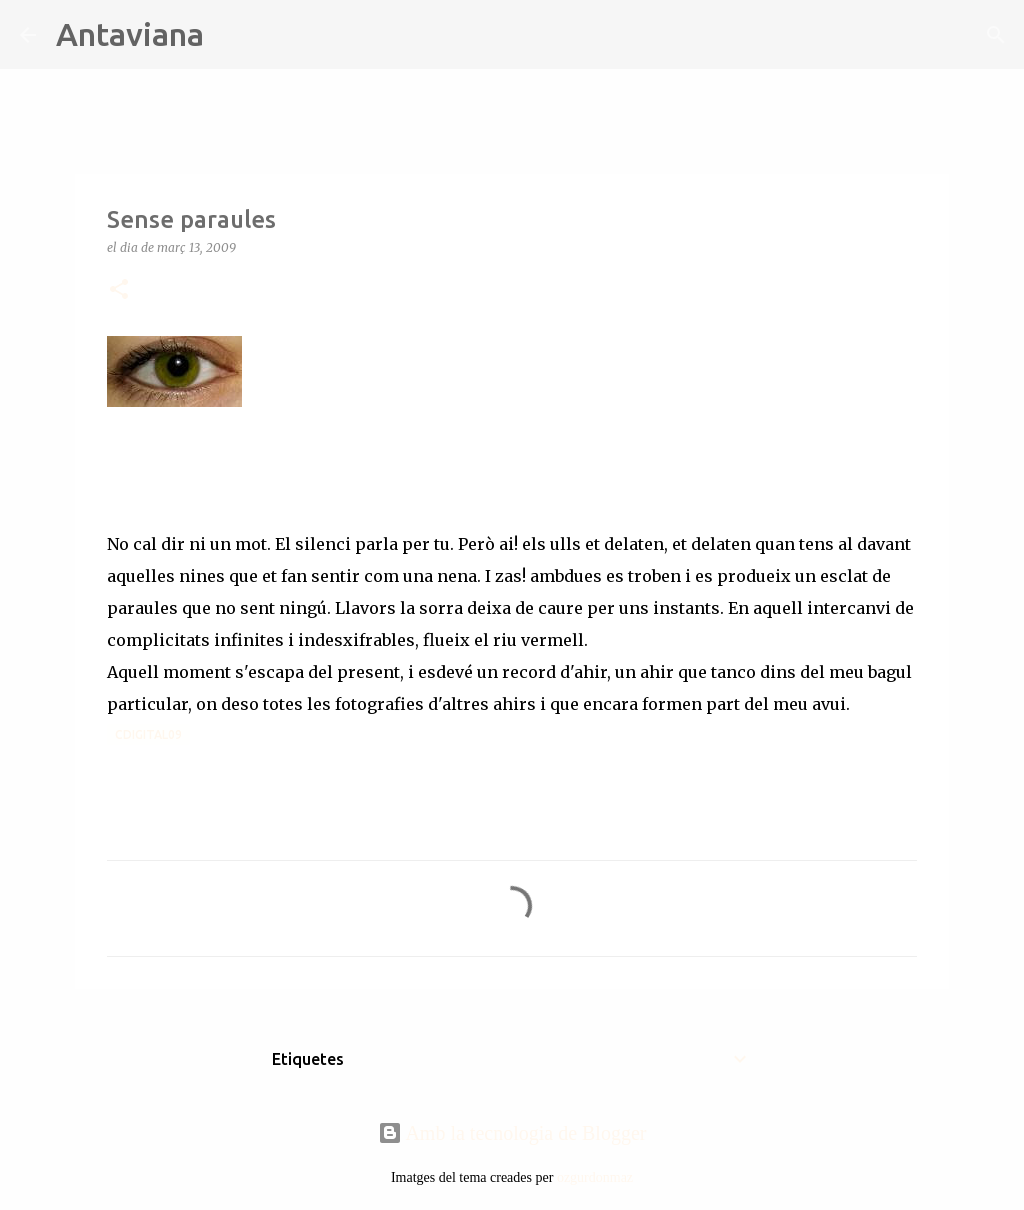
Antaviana (130, 34)
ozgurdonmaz (595, 1177)
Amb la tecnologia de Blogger (512, 1133)
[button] (119, 290)
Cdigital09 (148, 734)
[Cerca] (232, 35)
